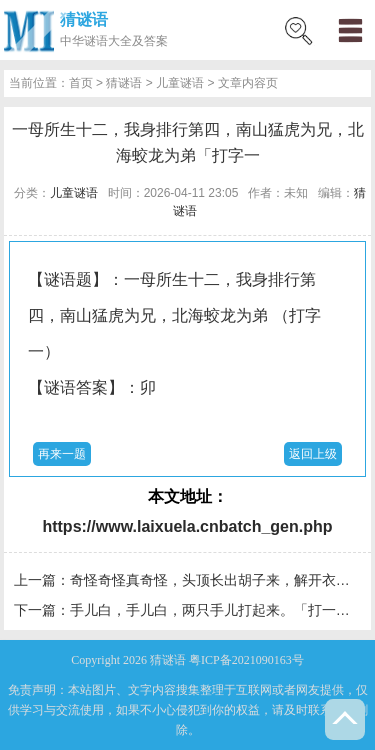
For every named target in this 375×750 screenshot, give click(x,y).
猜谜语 (84, 19)
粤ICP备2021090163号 (246, 660)
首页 (81, 83)
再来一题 (62, 454)
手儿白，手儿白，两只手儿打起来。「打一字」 (217, 610)
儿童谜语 (180, 83)
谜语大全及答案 (126, 41)
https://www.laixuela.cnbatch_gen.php (187, 526)
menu (350, 30)
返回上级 (313, 454)
